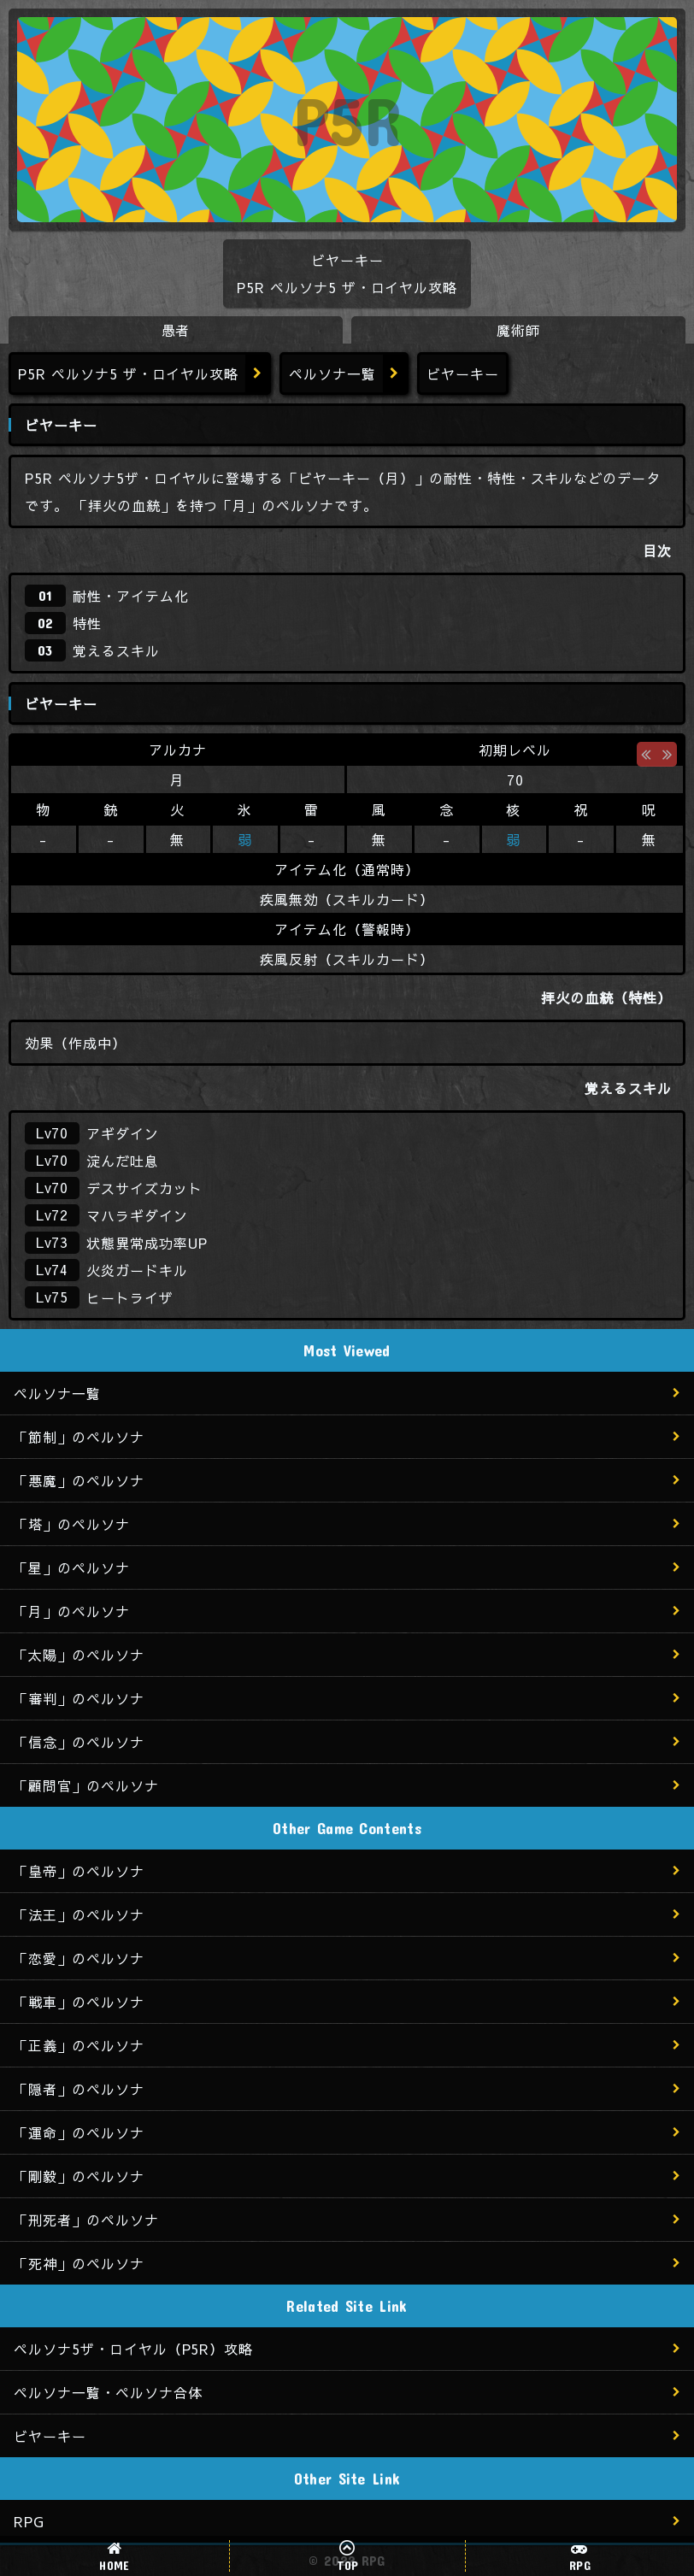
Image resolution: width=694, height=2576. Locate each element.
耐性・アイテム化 (131, 595)
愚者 (176, 330)
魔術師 (518, 330)
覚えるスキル (116, 650)
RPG (580, 2565)
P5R (347, 119)
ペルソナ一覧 (332, 373)
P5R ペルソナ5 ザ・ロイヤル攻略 (128, 373)
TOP (348, 2565)
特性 (87, 623)
